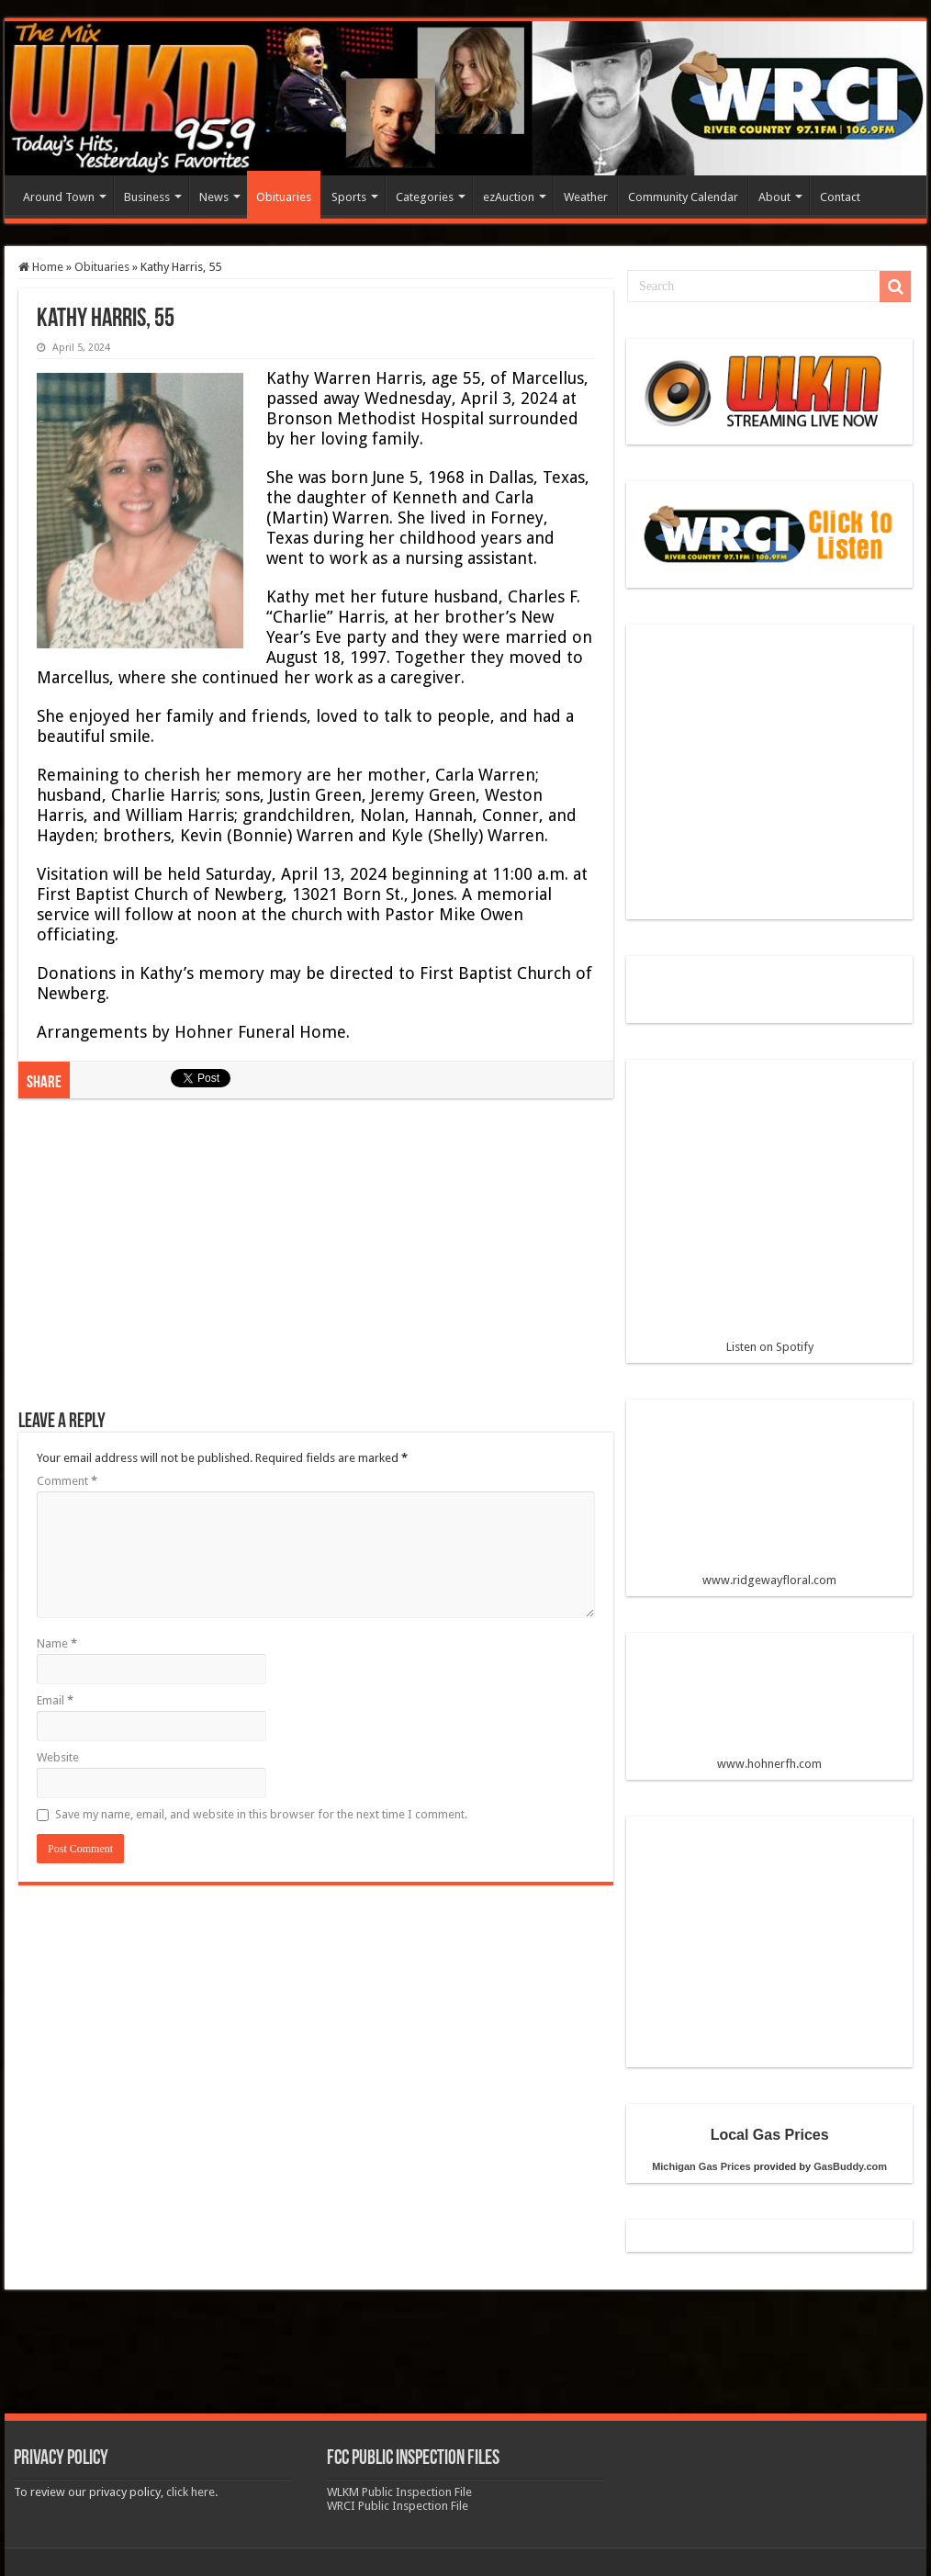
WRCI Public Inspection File (397, 2506)
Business (147, 197)
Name (57, 1643)
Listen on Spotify (769, 1214)
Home (40, 267)
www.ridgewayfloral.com (769, 1500)
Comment (67, 1481)
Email (55, 1700)
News (214, 197)
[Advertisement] (315, 1263)
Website (58, 1757)
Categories (425, 197)
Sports (348, 197)
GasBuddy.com (850, 2166)
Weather (586, 197)
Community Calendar (683, 197)
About (774, 197)
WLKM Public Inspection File (399, 2492)
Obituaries (283, 197)
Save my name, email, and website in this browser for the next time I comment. (261, 1814)
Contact (840, 197)
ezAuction (508, 197)
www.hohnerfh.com (769, 1764)
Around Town (59, 197)
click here (190, 2492)
